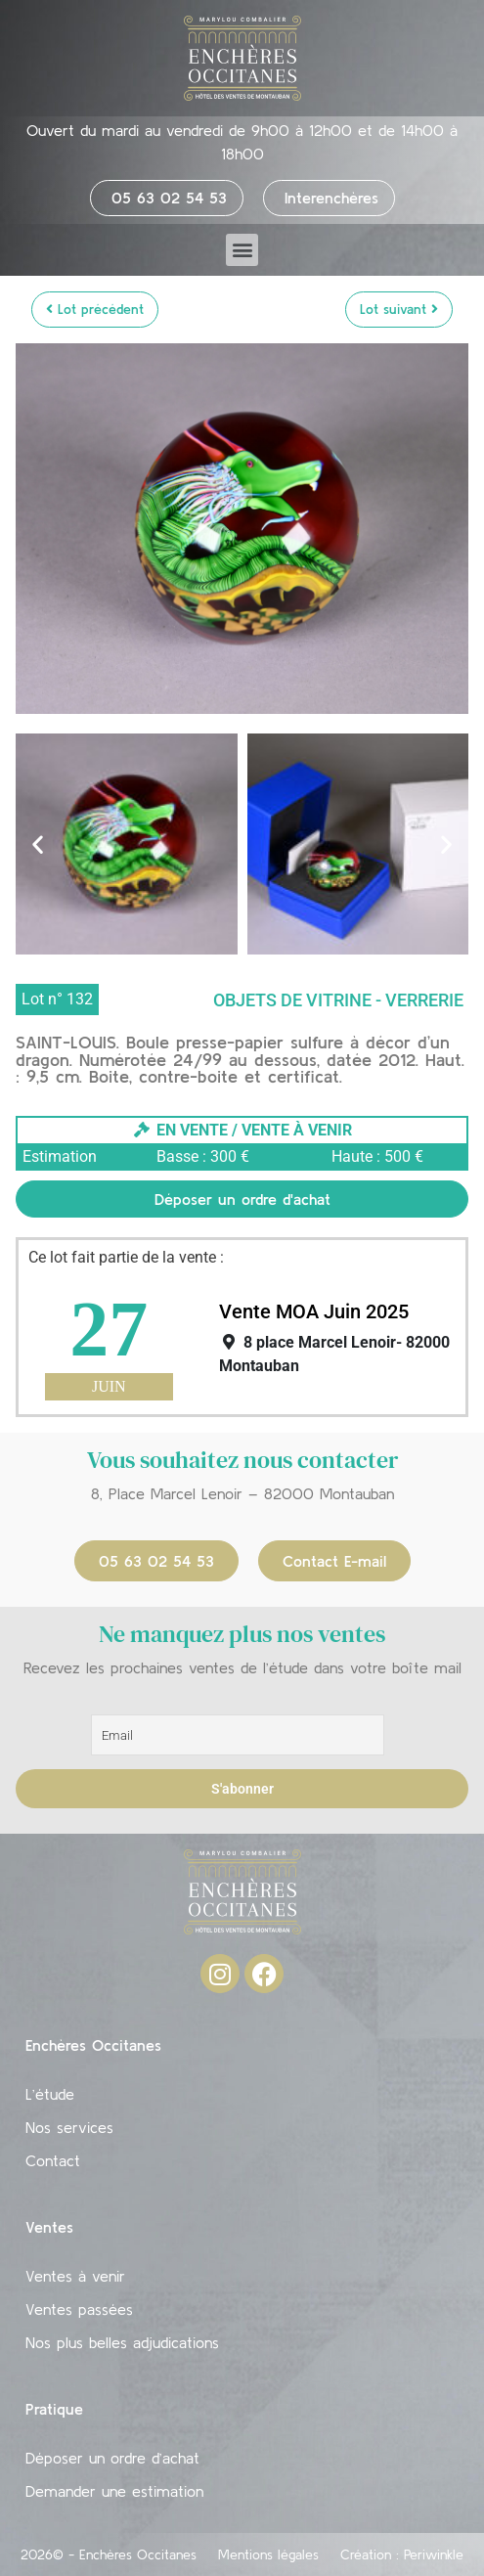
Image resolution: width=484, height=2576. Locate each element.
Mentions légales (268, 2554)
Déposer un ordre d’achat (112, 2457)
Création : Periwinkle (401, 2554)
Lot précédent (95, 309)
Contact (52, 2160)
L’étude (49, 2094)
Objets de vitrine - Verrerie (338, 1000)
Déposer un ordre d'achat (242, 1199)
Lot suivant (399, 309)
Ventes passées (79, 2309)
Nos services (69, 2127)
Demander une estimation (114, 2491)
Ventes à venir (75, 2276)
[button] (242, 250)
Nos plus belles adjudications (122, 2342)
